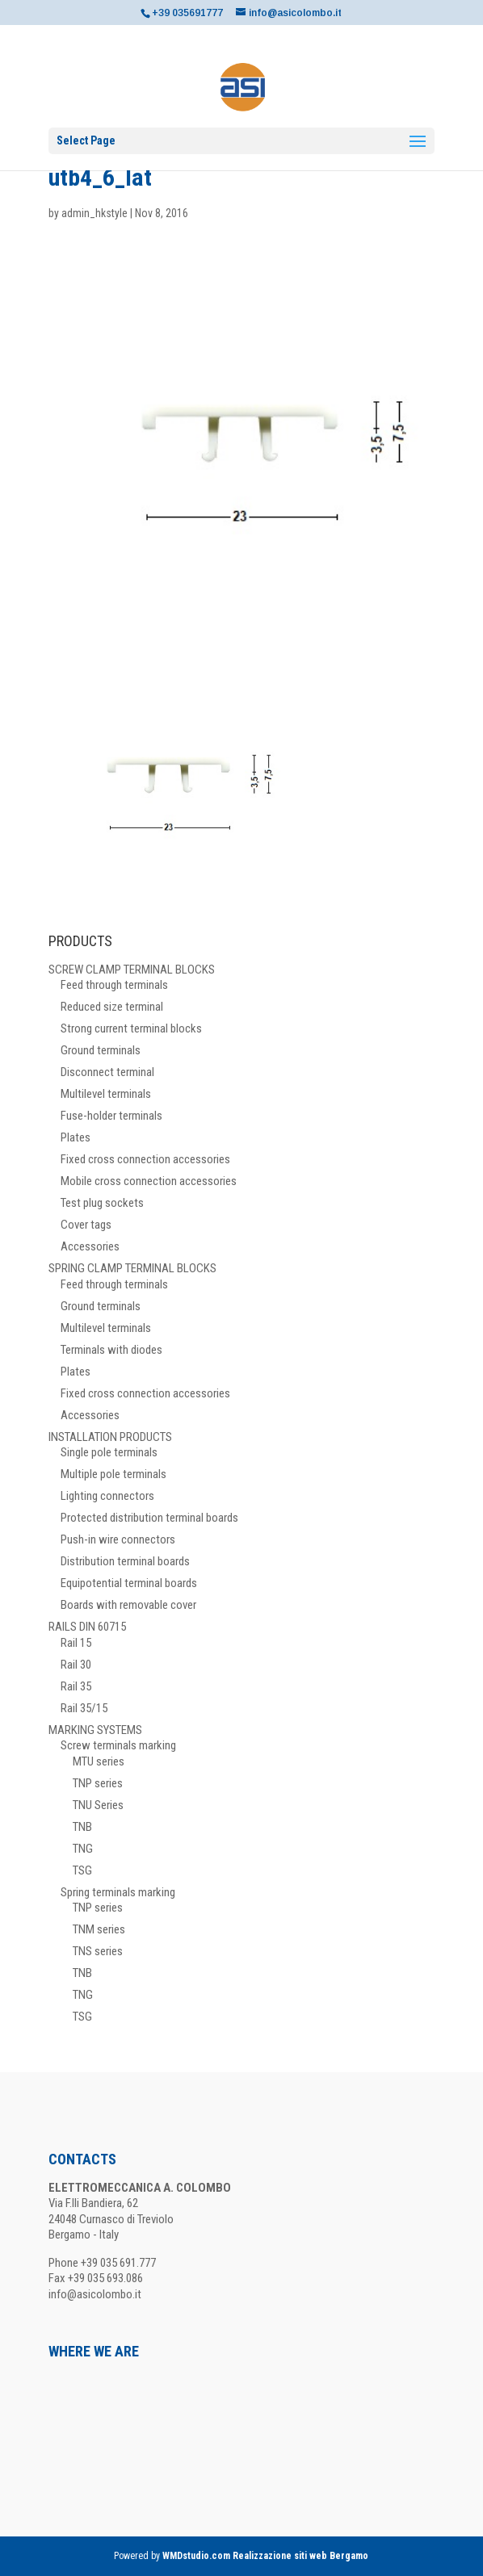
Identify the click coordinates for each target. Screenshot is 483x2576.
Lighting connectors (107, 1496)
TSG (82, 1870)
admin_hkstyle (94, 213)
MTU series (98, 1761)
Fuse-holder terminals (111, 1115)
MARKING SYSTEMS (95, 1730)
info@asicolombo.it (94, 2294)
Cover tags (86, 1224)
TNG (83, 1848)
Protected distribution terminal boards (149, 1517)
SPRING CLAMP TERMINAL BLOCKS (132, 1268)
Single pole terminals (109, 1452)
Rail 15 (76, 1643)
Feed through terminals (114, 985)
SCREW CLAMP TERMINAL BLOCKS (131, 969)
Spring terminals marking (118, 1892)
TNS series (98, 1951)
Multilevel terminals (106, 1094)
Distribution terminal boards (125, 1561)
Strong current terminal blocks (131, 1028)
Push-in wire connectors (118, 1539)
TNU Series (98, 1805)
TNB (82, 1827)
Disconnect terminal (107, 1072)
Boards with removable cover (128, 1605)
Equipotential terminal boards (129, 1583)
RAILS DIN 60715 (87, 1626)
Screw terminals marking (118, 1745)
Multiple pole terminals (113, 1474)
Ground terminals (101, 1050)
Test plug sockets (102, 1203)
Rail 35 (76, 1686)
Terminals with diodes (111, 1349)
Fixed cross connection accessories (145, 1159)
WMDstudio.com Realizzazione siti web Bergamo (265, 2555)
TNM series (99, 1929)
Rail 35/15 (84, 1708)
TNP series (98, 1783)
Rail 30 (76, 1664)
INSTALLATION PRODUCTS (110, 1437)
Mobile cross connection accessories (149, 1181)
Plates (75, 1137)
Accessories (90, 1246)
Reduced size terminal (112, 1006)
